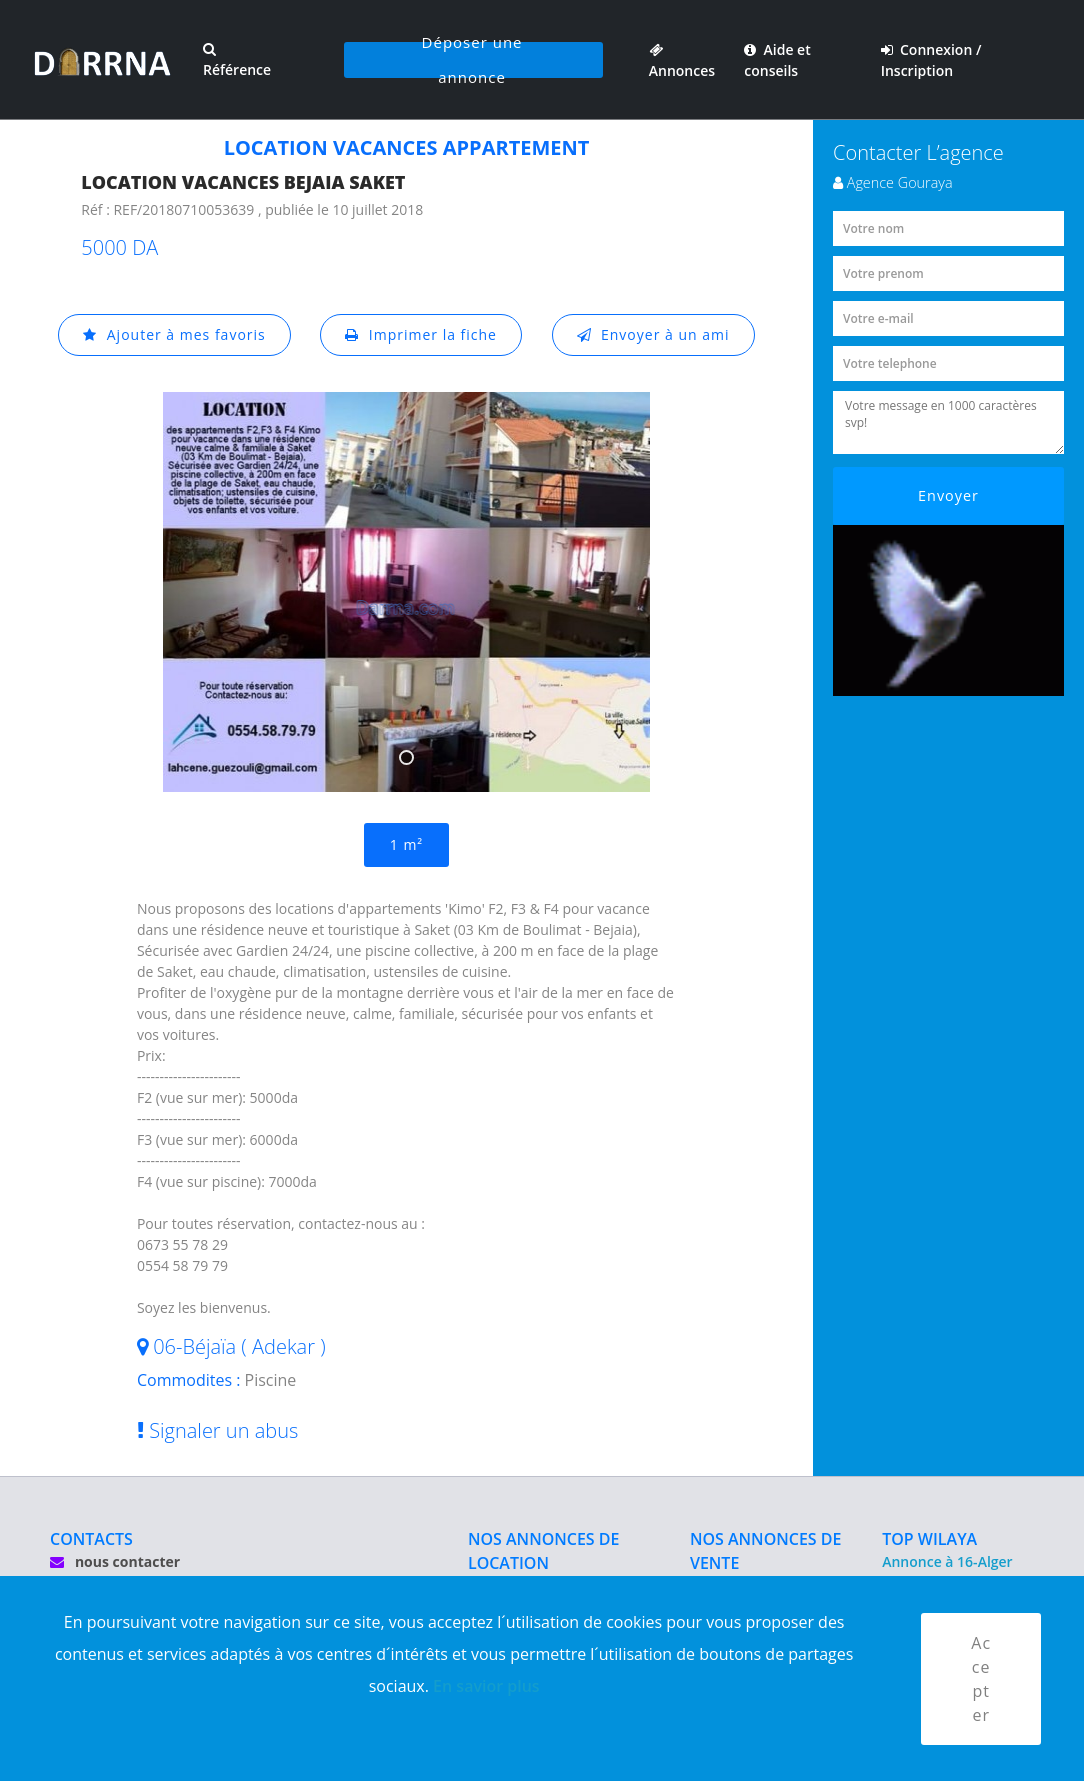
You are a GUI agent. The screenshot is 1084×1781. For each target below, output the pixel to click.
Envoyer (948, 495)
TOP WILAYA (929, 1539)
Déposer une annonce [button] (472, 60)
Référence (237, 60)
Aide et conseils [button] (777, 60)
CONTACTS (91, 1539)
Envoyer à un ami (653, 334)
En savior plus (486, 1686)
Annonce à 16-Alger (947, 1561)
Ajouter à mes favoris (174, 334)
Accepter (981, 1679)
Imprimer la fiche (421, 334)
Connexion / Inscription (931, 60)
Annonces (682, 60)
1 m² (406, 844)
